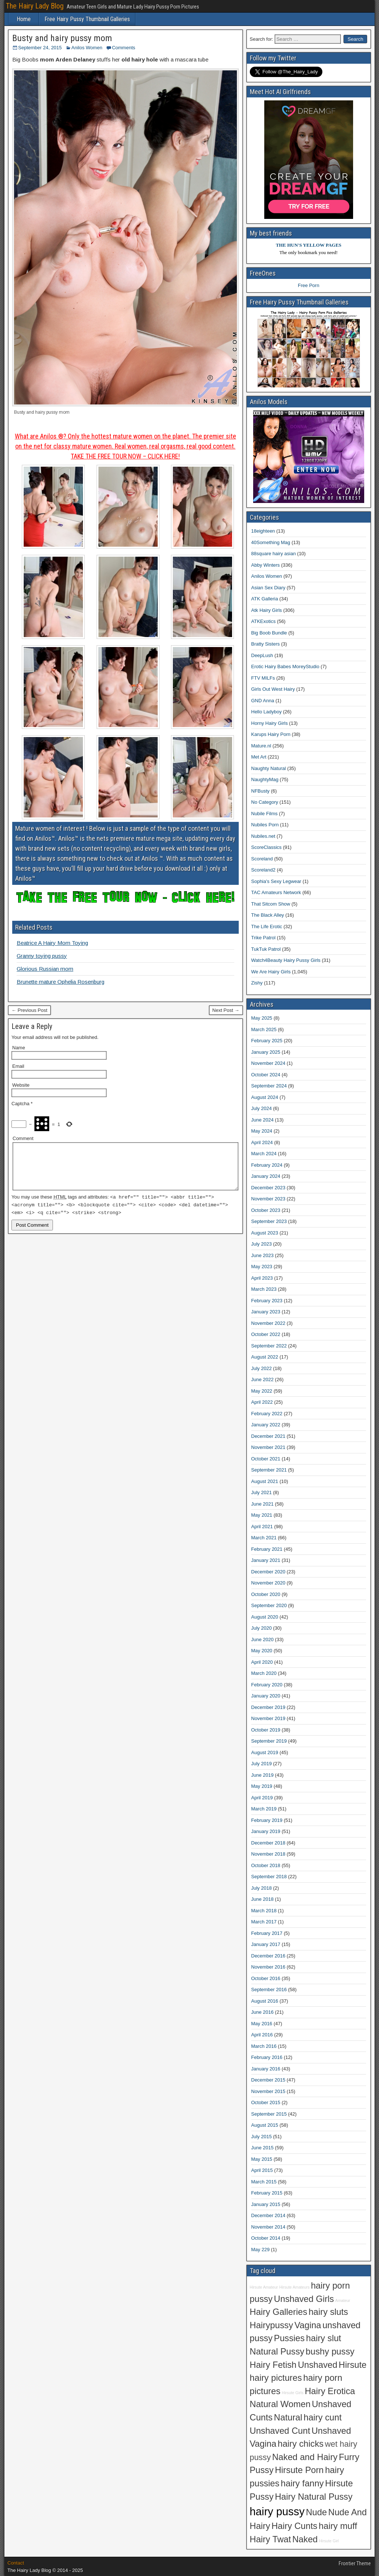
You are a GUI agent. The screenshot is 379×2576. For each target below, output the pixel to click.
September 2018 (269, 1876)
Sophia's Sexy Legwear (276, 881)
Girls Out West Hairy (273, 689)
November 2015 (268, 2091)
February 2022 (267, 1413)
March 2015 (264, 2182)
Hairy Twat (270, 2539)
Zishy (257, 983)
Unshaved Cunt (280, 2431)
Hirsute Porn (299, 2470)
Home (24, 19)
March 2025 (264, 1029)
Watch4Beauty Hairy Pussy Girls (286, 960)
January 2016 (266, 2069)
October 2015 (266, 2102)
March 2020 (264, 1673)
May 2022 (261, 1391)
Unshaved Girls (304, 2299)
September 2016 (269, 1989)
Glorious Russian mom (45, 969)
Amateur (342, 2300)
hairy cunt (322, 2417)
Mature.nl (261, 746)
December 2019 (268, 1707)
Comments (123, 47)
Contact (15, 2563)
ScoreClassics (266, 847)
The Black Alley (267, 915)
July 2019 (261, 1763)
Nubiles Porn (265, 824)
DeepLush (262, 655)
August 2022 (264, 1357)
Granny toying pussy (42, 956)
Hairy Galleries (279, 2312)
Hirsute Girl (329, 2541)
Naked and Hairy (305, 2457)
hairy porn (330, 2285)
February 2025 (267, 1040)
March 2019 (264, 1809)
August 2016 (264, 2001)
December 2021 (268, 1436)
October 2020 (266, 1594)
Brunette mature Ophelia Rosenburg (60, 982)
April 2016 (262, 2034)
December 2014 (268, 2215)
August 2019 (264, 1752)
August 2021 (264, 1481)
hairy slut (323, 2338)
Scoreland (262, 859)
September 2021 (269, 1470)
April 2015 (262, 2170)
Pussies (289, 2338)
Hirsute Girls (292, 2392)
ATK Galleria (264, 598)
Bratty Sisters (265, 644)
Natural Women (280, 2404)
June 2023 (262, 1255)
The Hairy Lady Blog (35, 5)
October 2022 (266, 1334)
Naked (305, 2539)
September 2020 (269, 1605)
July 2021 (261, 1492)
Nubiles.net (263, 836)
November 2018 (268, 1854)
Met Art (258, 757)
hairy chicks (300, 2444)
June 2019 (262, 1775)
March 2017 (264, 1921)
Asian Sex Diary (268, 587)
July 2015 (261, 2136)
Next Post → (225, 1010)
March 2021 (264, 1537)
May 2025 (261, 1018)
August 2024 (264, 1097)
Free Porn (308, 285)
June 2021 (262, 1504)
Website (21, 1085)
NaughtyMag (265, 779)
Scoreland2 (263, 870)
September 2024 (269, 1086)
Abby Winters (265, 565)
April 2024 (262, 1142)
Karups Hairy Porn (271, 734)
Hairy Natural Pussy (314, 2497)
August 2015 (264, 2125)
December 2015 (268, 2080)
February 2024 (267, 1165)
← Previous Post (29, 1010)
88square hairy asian (273, 553)
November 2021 (268, 1447)
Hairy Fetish (273, 2365)
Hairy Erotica (330, 2391)
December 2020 (268, 1571)
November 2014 (268, 2227)
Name (18, 1047)
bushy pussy (330, 2351)
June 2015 (262, 2147)
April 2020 (262, 1662)
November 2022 (268, 1323)
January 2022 (266, 1424)
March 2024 (264, 1153)
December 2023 (268, 1187)
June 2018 (262, 1899)
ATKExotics (263, 621)
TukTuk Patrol (266, 949)
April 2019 (262, 1797)
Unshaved (318, 2365)
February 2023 (267, 1300)
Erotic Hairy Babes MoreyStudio (285, 666)
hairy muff (338, 2526)
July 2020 (261, 1628)
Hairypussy (271, 2325)
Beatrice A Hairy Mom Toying (52, 943)
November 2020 (268, 1583)
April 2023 (262, 1278)
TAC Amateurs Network (276, 892)
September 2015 (269, 2114)
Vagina (307, 2325)
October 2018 (266, 1865)
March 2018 (264, 1910)
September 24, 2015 (40, 47)
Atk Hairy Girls (266, 610)
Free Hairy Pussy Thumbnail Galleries (87, 19)
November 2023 (268, 1199)
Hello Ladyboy (266, 711)
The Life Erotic (266, 926)
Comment (23, 1138)
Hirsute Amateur (264, 2287)
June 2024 (262, 1120)
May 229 (260, 2249)
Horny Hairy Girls (269, 723)
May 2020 (261, 1650)
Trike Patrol (263, 937)
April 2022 (262, 1402)
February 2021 (267, 1549)
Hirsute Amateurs (294, 2287)
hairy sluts (328, 2312)
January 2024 (266, 1176)
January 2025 (266, 1052)
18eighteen (263, 531)
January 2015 (266, 2204)
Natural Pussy (277, 2351)
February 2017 (267, 1933)
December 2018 (268, 1843)
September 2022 (269, 1346)
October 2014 (266, 2238)
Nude (316, 2512)
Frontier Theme (355, 2563)
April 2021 (262, 1526)
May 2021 (261, 1515)
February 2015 (267, 2193)
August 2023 (264, 1233)
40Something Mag (271, 542)
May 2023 (261, 1266)
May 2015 (261, 2159)
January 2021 (266, 1560)
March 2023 (264, 1289)
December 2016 (268, 1956)
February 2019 (267, 1820)
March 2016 (264, 2046)
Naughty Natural (268, 768)
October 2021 (266, 1459)
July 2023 (261, 1244)
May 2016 (261, 2023)
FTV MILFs (263, 678)
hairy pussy (277, 2511)
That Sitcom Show (271, 904)
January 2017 (266, 1944)
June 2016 (262, 2012)
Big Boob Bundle (269, 633)
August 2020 (264, 1617)
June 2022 (262, 1379)
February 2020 (267, 1684)
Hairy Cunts (294, 2526)
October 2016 (266, 1978)
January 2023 (266, 1311)
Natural (288, 2417)
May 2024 (261, 1131)
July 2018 (261, 1888)
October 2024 (266, 1074)
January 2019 (266, 1831)
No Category (264, 802)
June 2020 (262, 1639)
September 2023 (269, 1221)
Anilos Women (87, 47)
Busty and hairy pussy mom (62, 38)
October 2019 (266, 1730)
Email (18, 1066)
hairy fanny (302, 2483)
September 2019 (269, 1741)
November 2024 (268, 1063)
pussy (261, 2299)
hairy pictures (276, 2378)
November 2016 (268, 1967)
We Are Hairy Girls (271, 971)
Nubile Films (264, 813)
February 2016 (267, 2057)
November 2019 (268, 1718)
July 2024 (261, 1108)
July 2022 (261, 1368)
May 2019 (261, 1786)
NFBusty (260, 791)
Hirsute (352, 2365)
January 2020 (266, 1696)
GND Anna (262, 700)
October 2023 (266, 1210)
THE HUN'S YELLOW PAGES (308, 245)
